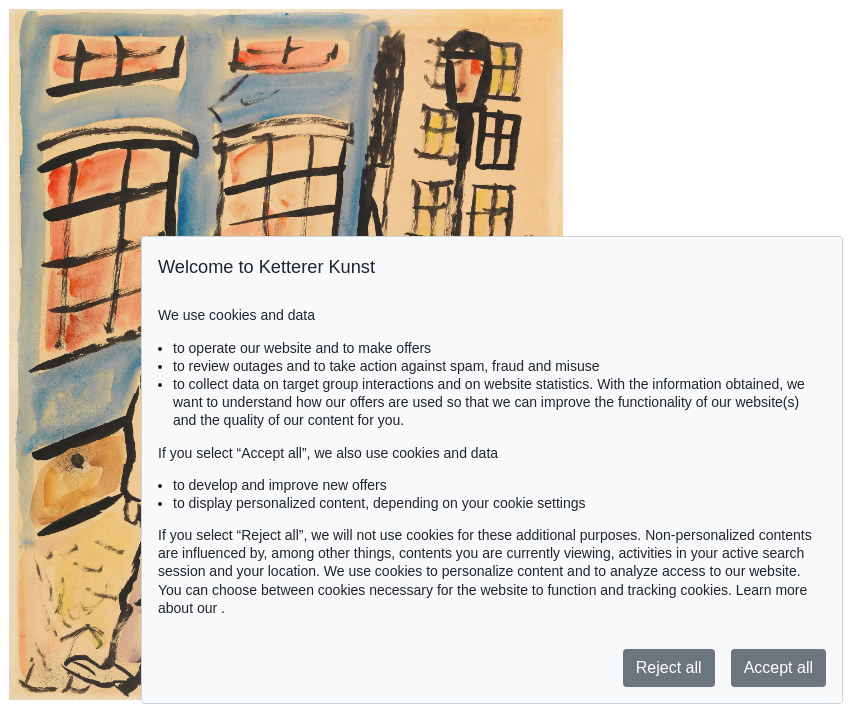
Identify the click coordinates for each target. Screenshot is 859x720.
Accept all (778, 667)
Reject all (669, 667)
